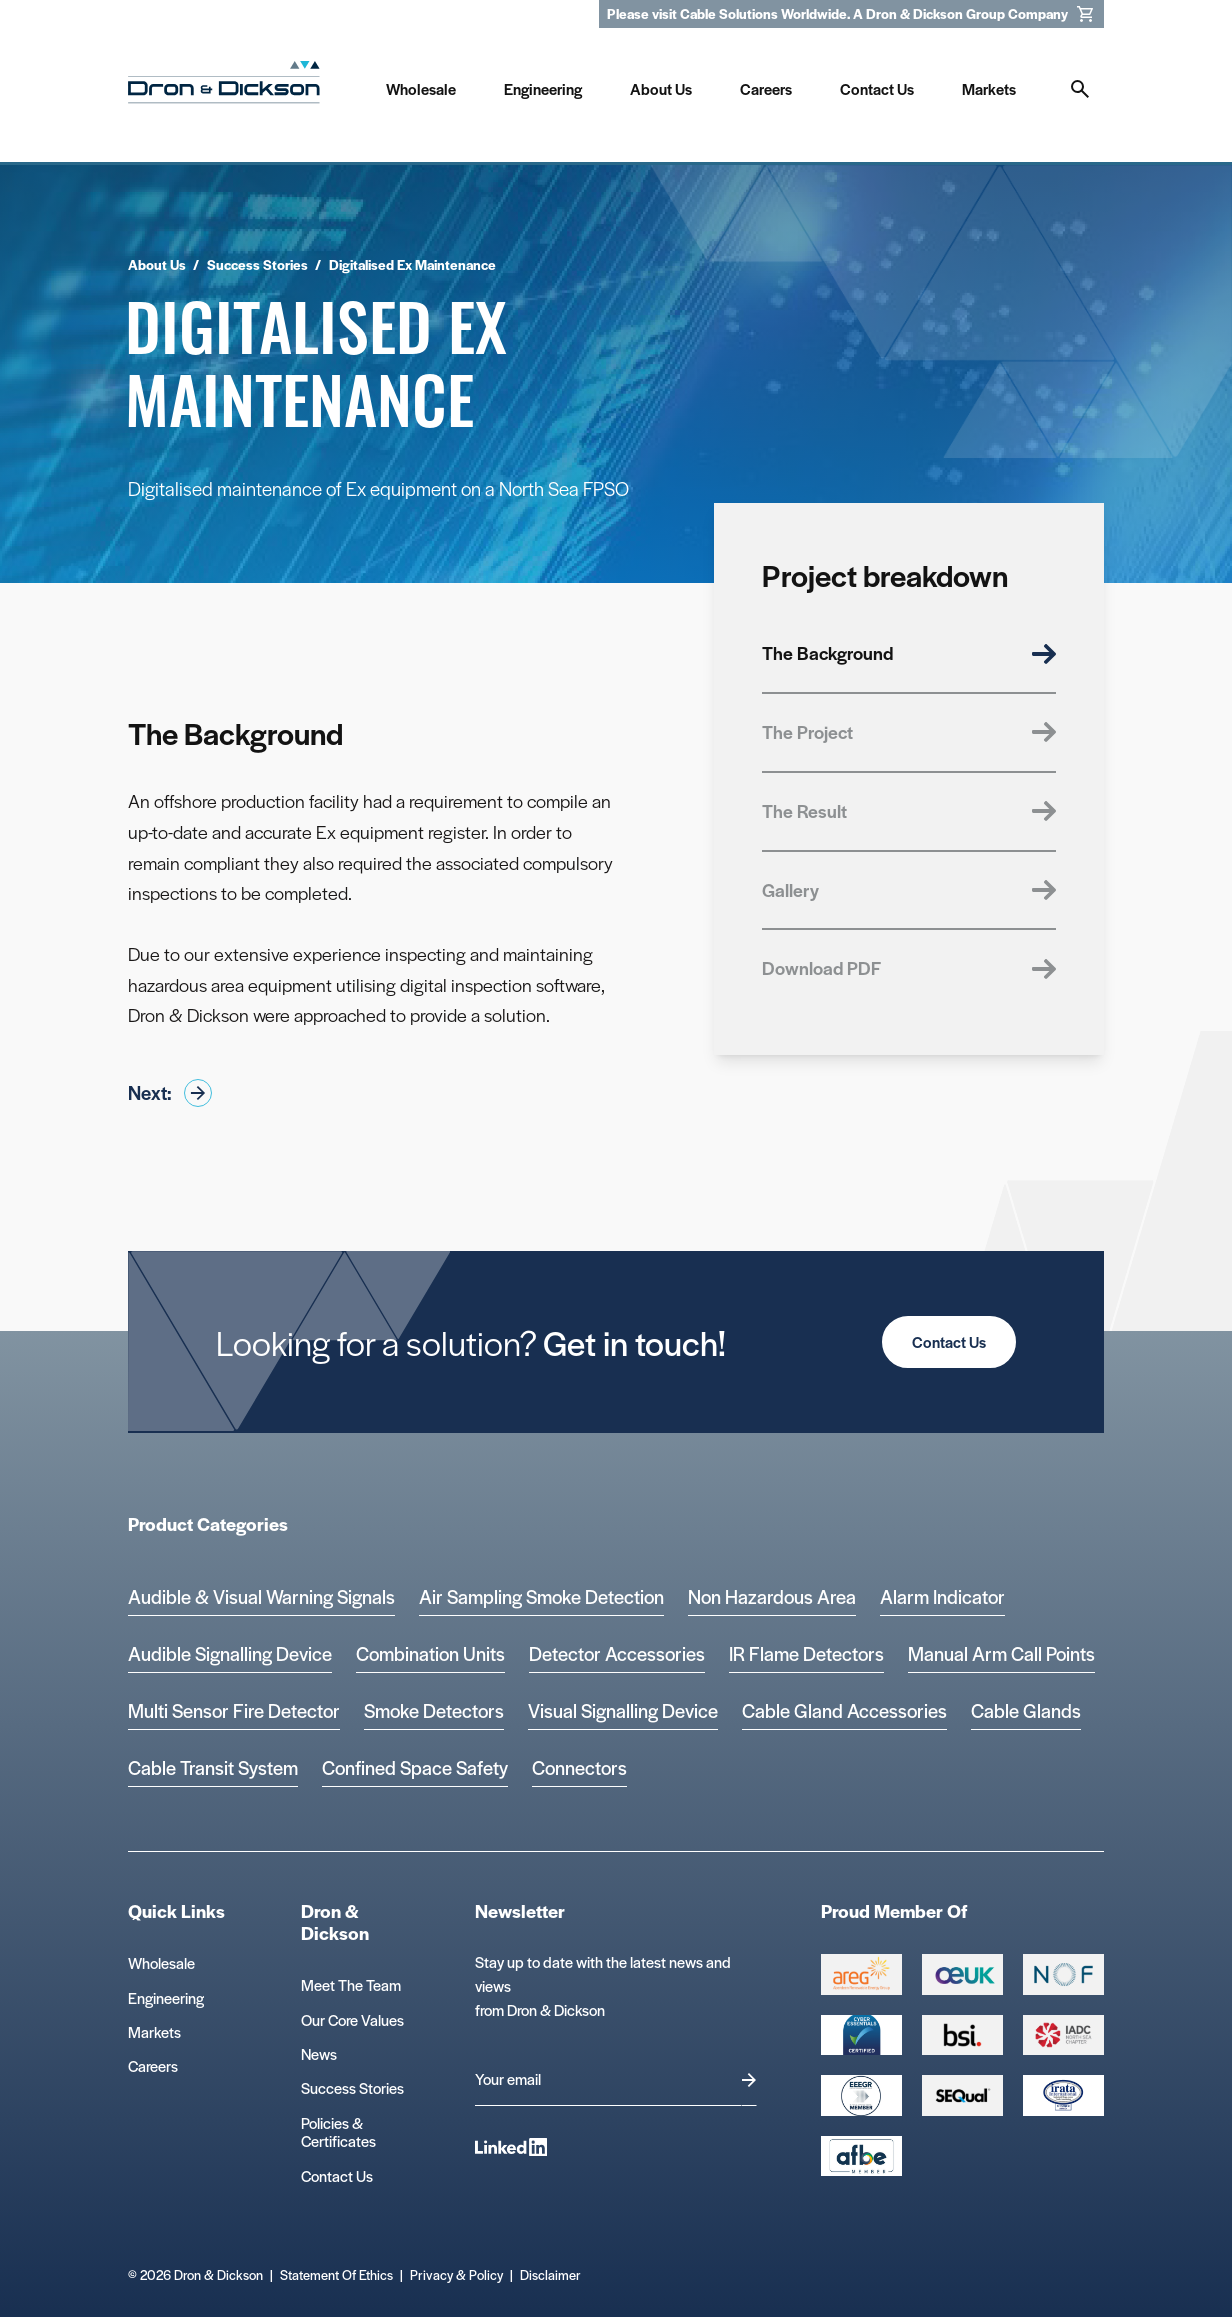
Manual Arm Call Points (1001, 1653)
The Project (909, 731)
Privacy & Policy (456, 2274)
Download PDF (909, 967)
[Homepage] (224, 86)
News (319, 2053)
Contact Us (949, 1341)
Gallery (909, 889)
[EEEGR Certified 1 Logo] (861, 2095)
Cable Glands (1026, 1710)
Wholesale (161, 1962)
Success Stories (352, 2087)
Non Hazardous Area (772, 1596)
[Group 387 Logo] (861, 1974)
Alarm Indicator (942, 1596)
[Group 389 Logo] (962, 2035)
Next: (170, 1093)
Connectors (579, 1767)
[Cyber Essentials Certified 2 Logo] (861, 2035)
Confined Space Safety (415, 1767)
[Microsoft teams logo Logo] (1063, 2095)
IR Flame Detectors (806, 1653)
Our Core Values (352, 2019)
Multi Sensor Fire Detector (234, 1710)
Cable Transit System (213, 1767)
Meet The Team (351, 1984)
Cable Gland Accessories (844, 1710)
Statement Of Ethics (336, 2274)
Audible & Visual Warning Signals (261, 1596)
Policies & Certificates (338, 2131)
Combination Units (430, 1653)
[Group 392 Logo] (1063, 2035)
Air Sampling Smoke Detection (541, 1596)
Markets (154, 2031)
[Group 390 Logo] (962, 2095)
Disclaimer (550, 2274)
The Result (909, 810)
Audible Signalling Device (230, 1653)
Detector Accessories (617, 1653)
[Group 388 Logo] (962, 1974)
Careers (153, 2065)
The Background (909, 652)
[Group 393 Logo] (1063, 1974)
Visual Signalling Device (623, 1710)
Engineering (166, 1997)
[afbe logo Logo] (861, 2156)
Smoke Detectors (434, 1710)
